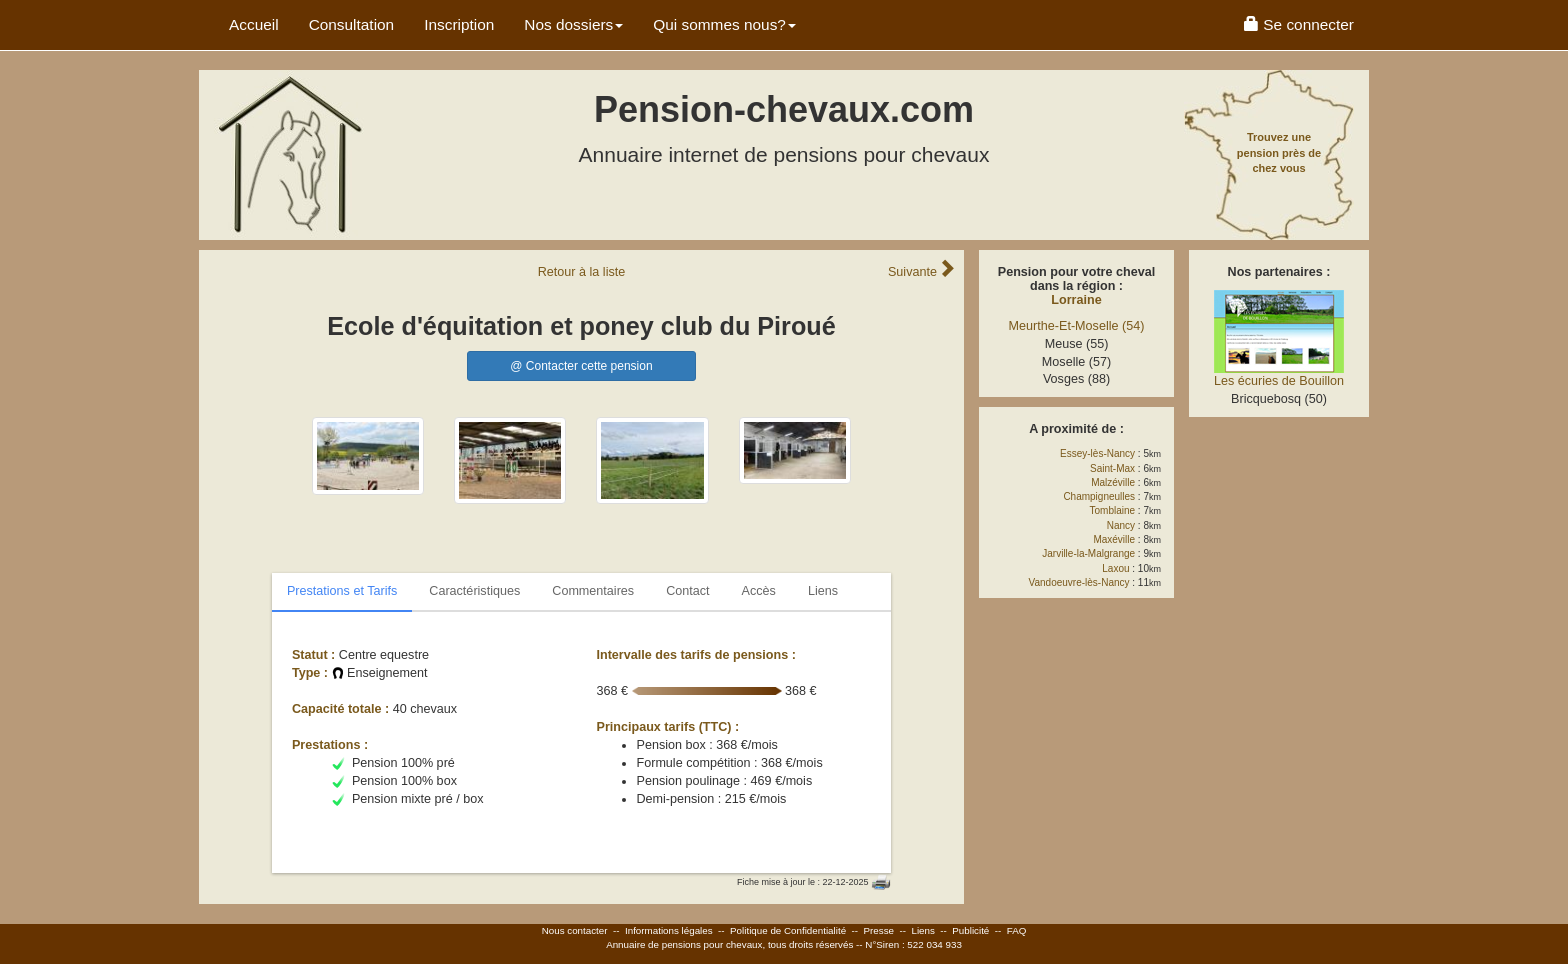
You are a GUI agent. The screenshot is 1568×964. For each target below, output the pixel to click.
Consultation (352, 24)
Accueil (254, 24)
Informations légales (669, 930)
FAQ (1017, 930)
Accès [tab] (759, 591)
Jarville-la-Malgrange (1088, 553)
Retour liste (582, 272)
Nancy (1121, 525)
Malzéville (1113, 482)
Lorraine (1076, 300)
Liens (922, 930)
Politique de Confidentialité (788, 930)
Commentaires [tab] (593, 591)
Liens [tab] (823, 591)
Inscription (459, 24)
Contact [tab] (687, 591)
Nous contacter (575, 930)
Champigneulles (1099, 496)
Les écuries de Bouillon (1279, 381)
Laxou (1115, 568)
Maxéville (1114, 539)
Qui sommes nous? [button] (724, 24)
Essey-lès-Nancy (1097, 453)
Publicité (970, 930)
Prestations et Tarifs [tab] (342, 591)
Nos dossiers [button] (573, 24)
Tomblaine (1113, 510)
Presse (879, 930)
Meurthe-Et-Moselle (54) (1077, 326)
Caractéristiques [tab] (474, 591)
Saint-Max (1112, 468)
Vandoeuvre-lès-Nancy (1079, 582)
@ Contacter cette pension (581, 366)
